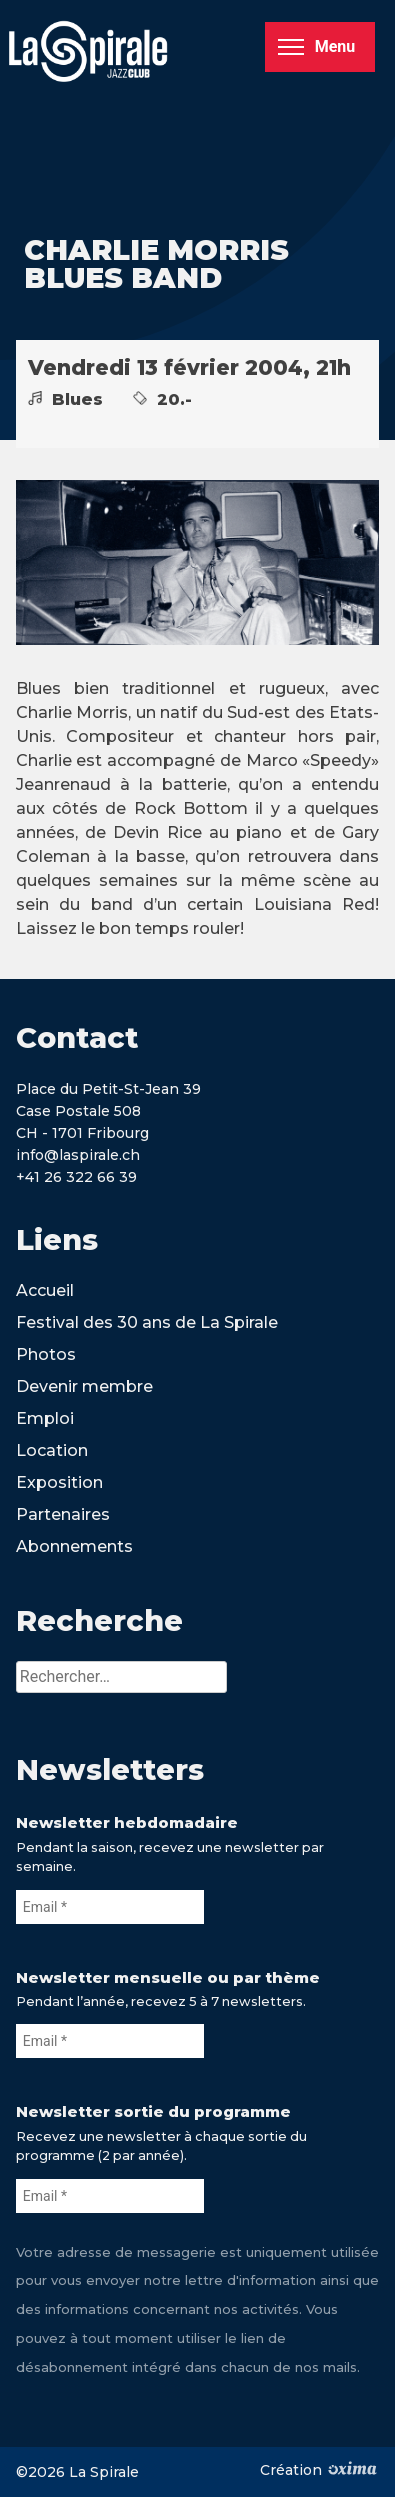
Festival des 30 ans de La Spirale (147, 1322)
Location (52, 1450)
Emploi (45, 1418)
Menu (316, 46)
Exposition (59, 1482)
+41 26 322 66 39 (76, 1177)
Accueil (45, 1290)
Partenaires (63, 1514)
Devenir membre (84, 1386)
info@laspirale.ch (78, 1155)
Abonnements (74, 1546)
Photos (46, 1354)
